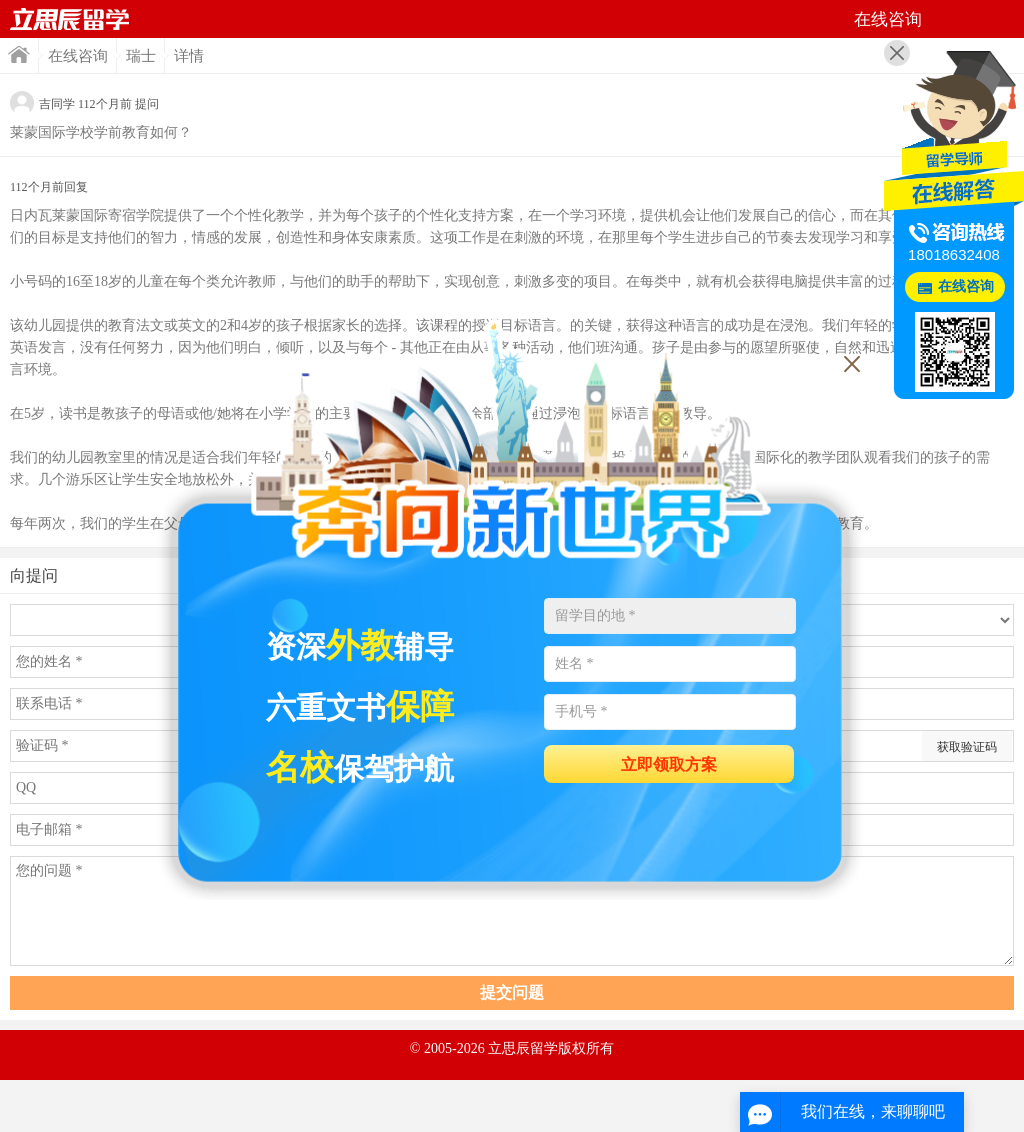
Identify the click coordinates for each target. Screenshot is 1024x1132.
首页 (70, 19)
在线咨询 (78, 56)
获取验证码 (967, 747)
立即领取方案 (669, 764)
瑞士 (141, 56)
